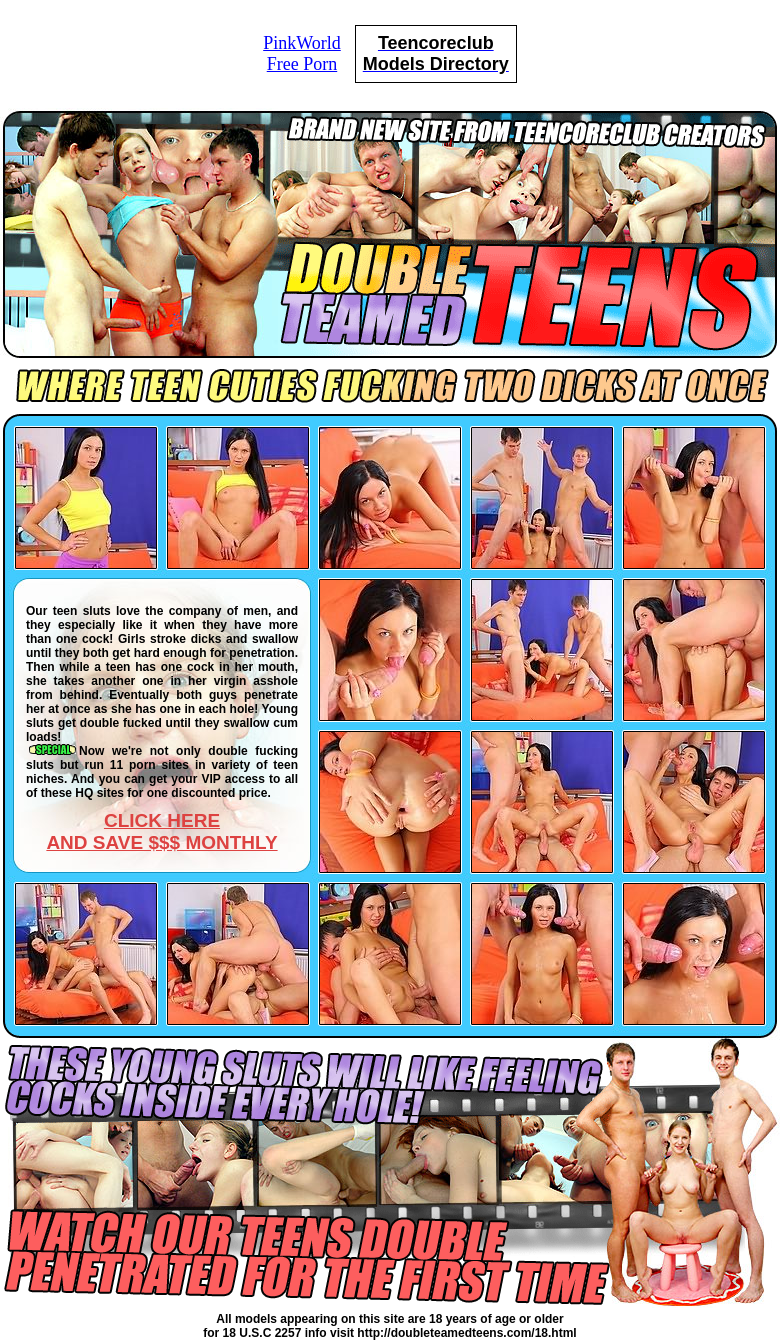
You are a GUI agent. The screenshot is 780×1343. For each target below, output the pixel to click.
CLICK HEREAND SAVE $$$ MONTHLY (161, 831)
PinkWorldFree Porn (302, 53)
